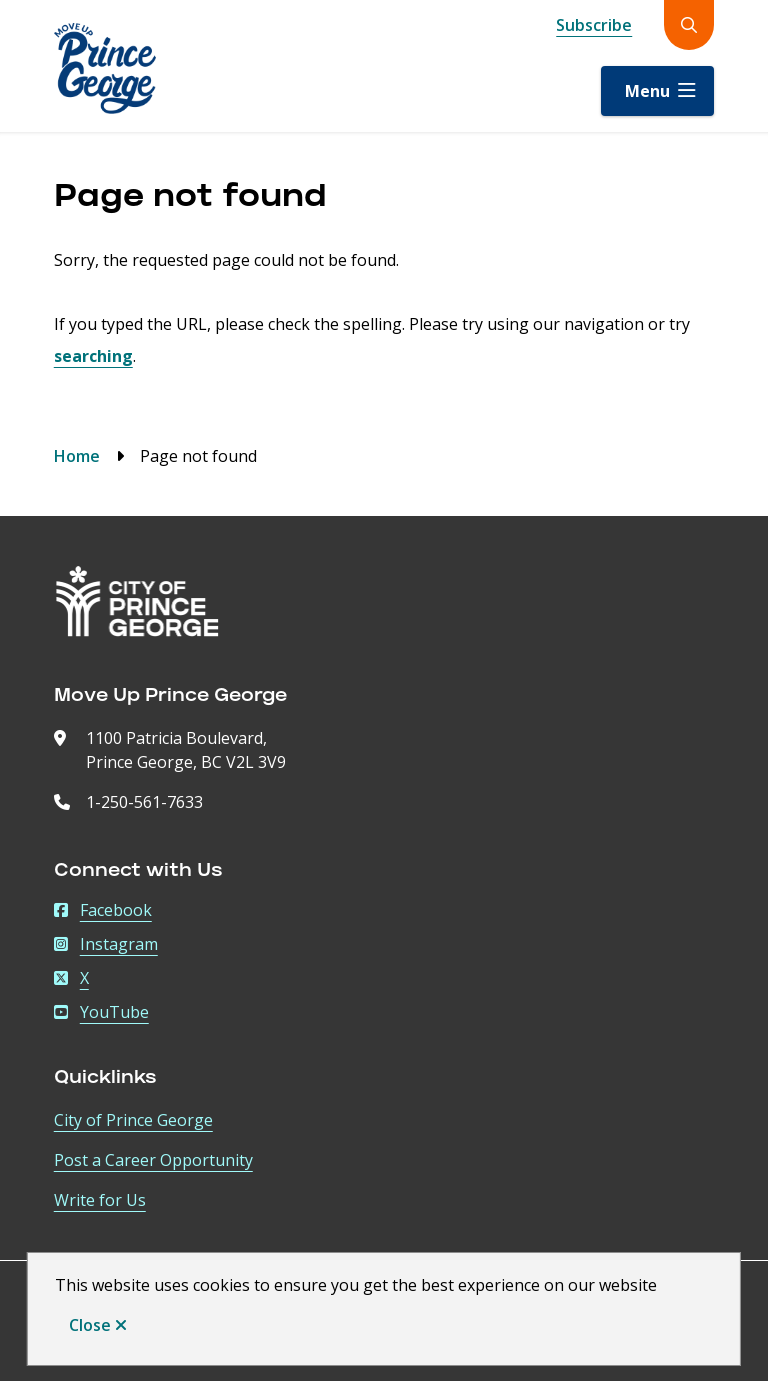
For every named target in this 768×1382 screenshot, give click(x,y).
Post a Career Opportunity (153, 1160)
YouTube (101, 1012)
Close (90, 1325)
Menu (647, 91)
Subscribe (594, 25)
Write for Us (100, 1200)
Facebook (103, 910)
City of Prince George (133, 1120)
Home (77, 456)
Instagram (106, 944)
